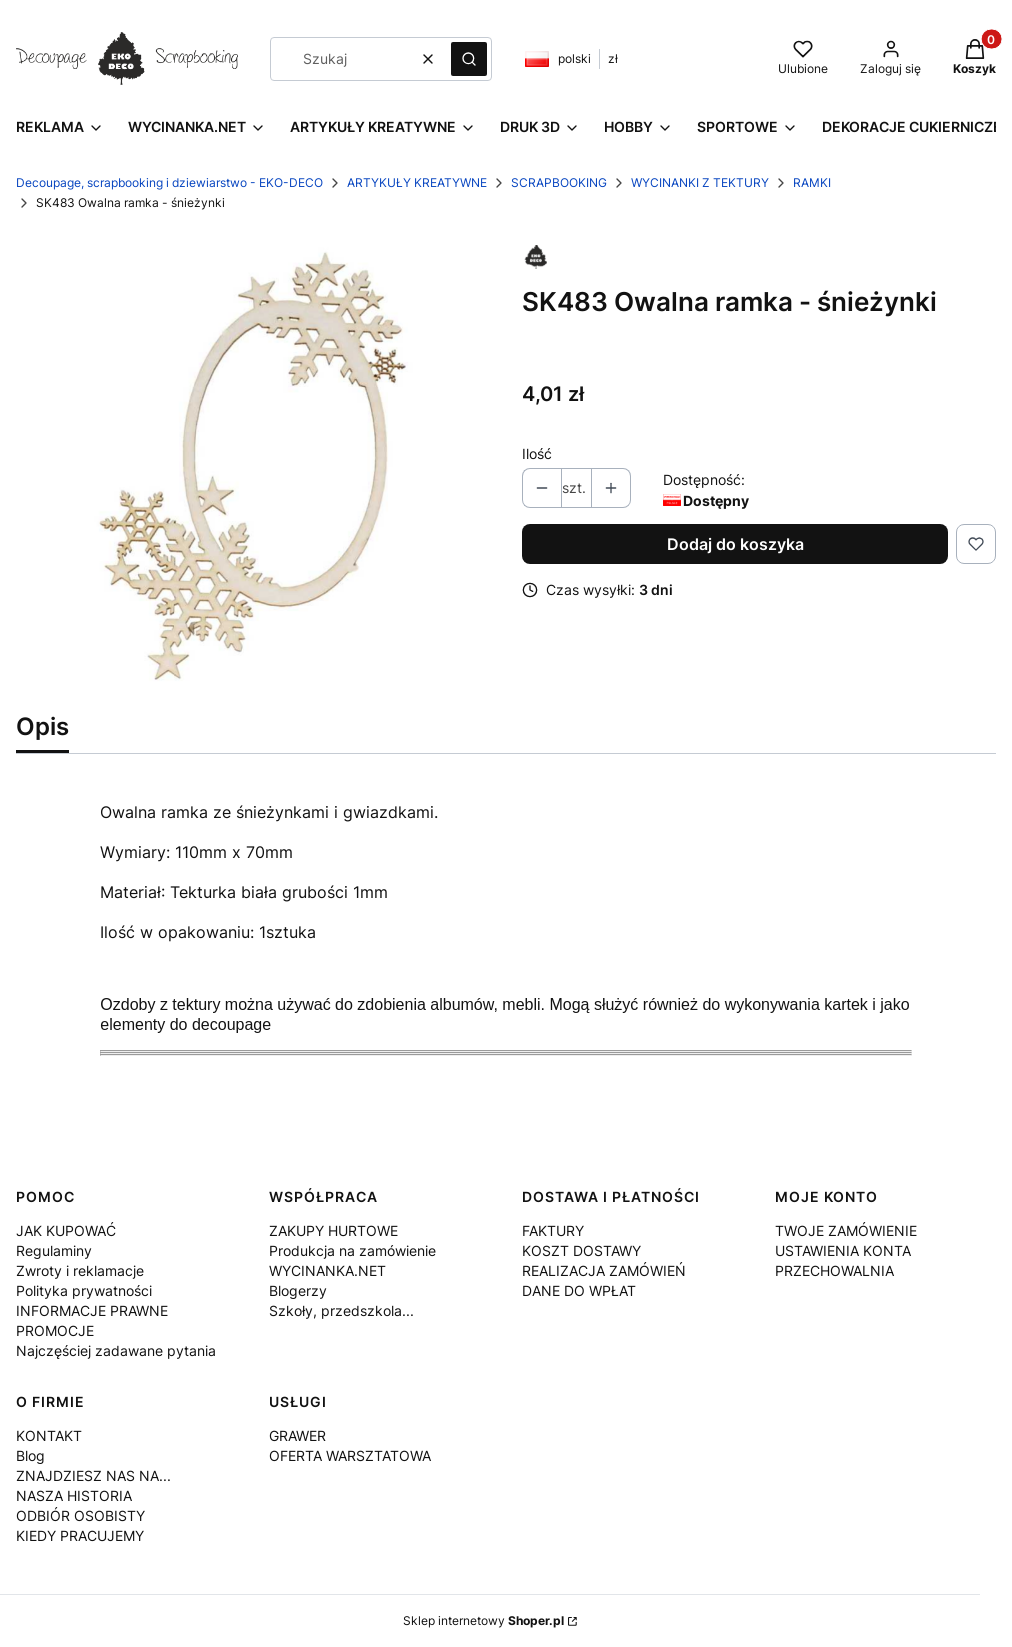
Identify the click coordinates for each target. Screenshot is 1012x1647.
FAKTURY (553, 1230)
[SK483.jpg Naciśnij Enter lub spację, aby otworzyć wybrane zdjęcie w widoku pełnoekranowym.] (253, 466)
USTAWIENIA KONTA (843, 1250)
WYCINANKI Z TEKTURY (700, 182)
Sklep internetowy (483, 1620)
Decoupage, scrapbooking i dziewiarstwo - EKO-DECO (169, 182)
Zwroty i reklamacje (80, 1270)
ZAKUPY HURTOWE (333, 1230)
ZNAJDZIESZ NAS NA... (93, 1475)
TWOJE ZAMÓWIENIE (846, 1230)
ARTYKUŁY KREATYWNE (417, 182)
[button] (469, 59)
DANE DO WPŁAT (579, 1290)
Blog (30, 1455)
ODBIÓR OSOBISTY (80, 1515)
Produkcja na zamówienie (352, 1250)
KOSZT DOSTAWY (581, 1250)
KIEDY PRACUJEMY (80, 1535)
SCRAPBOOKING (559, 182)
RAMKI (812, 182)
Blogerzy (298, 1290)
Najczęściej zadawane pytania (116, 1350)
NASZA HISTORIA (74, 1495)
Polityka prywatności (84, 1290)
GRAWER (297, 1435)
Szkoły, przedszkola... (341, 1310)
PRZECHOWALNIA (834, 1270)
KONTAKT (49, 1435)
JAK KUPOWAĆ (66, 1230)
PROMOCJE (55, 1330)
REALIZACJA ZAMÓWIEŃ (604, 1270)
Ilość (537, 453)
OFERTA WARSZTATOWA (350, 1455)
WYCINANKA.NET (327, 1270)
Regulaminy (54, 1250)
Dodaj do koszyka (735, 544)
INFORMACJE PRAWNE (92, 1310)
